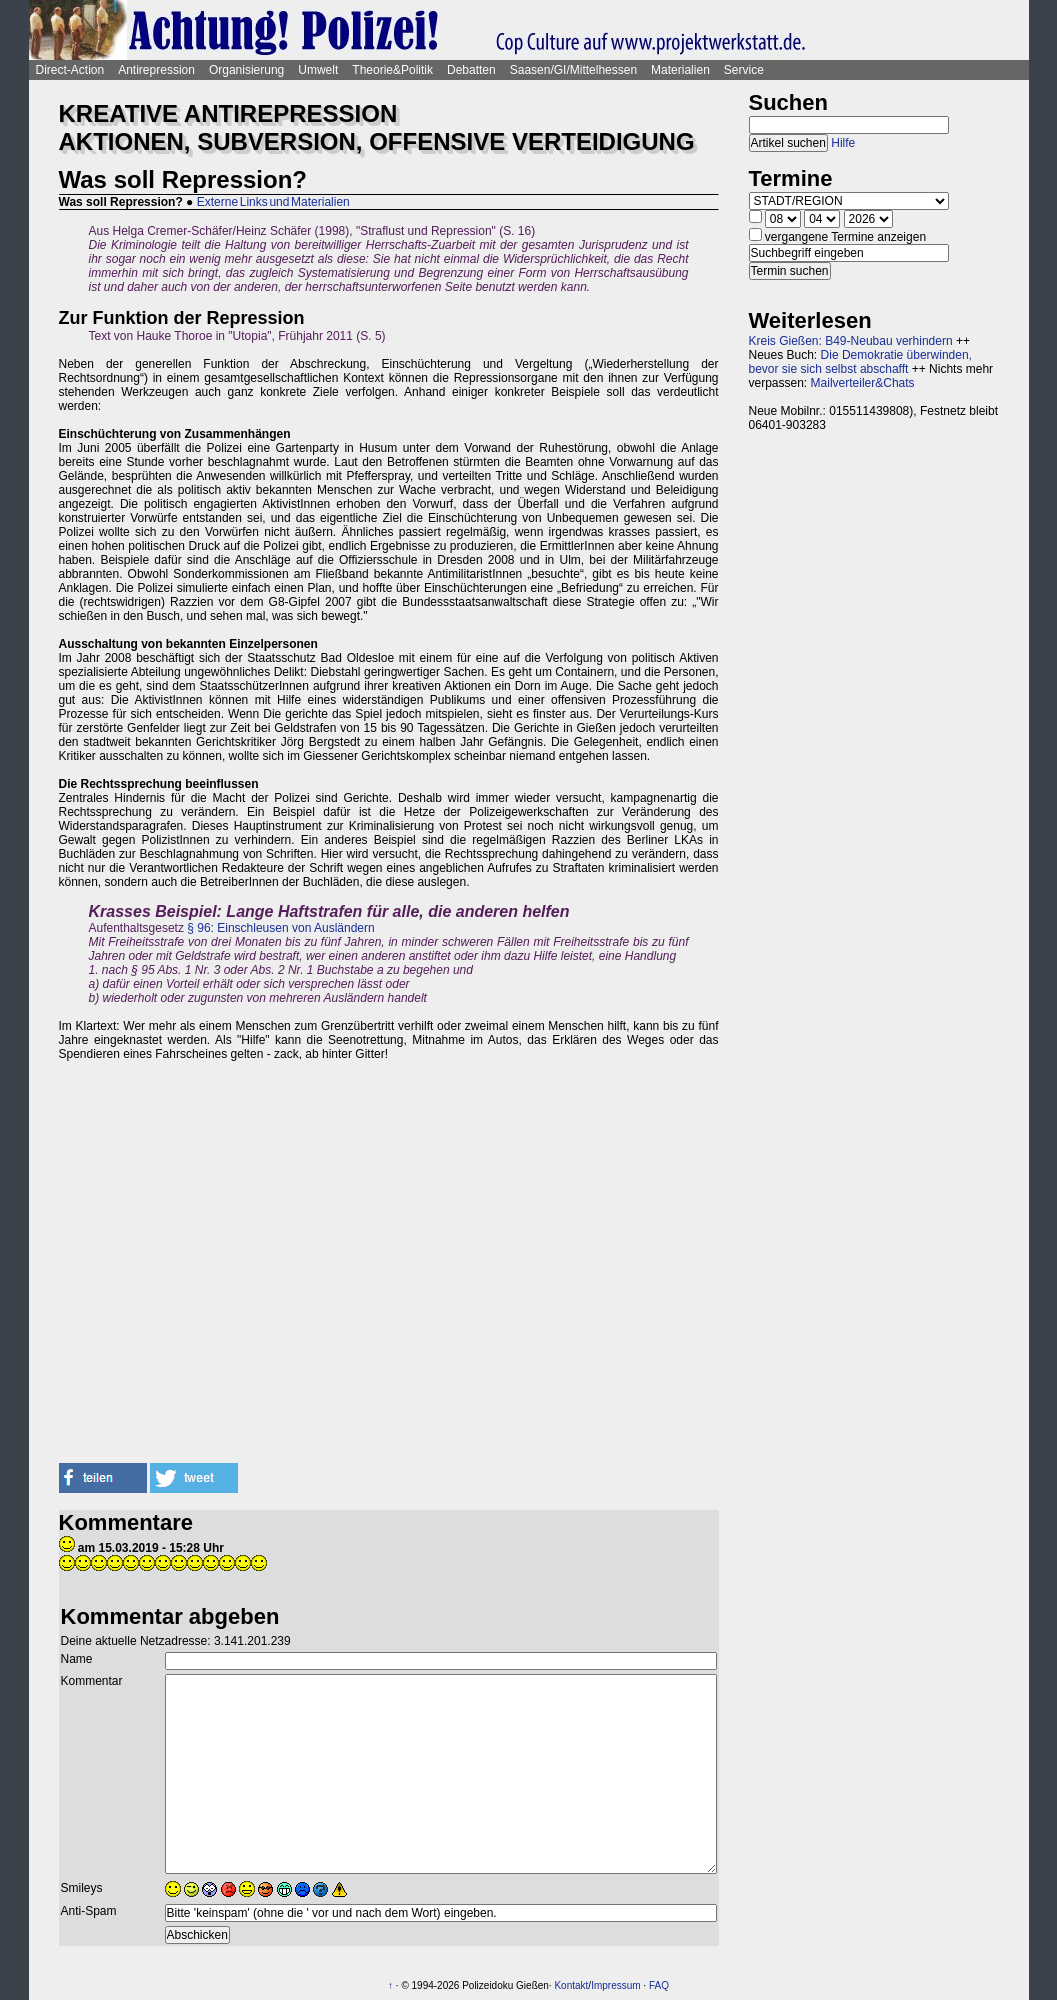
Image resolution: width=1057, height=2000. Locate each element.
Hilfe (843, 143)
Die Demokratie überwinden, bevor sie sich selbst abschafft (860, 362)
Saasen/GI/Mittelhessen (573, 70)
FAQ (659, 1985)
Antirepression (156, 70)
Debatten (471, 70)
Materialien (680, 70)
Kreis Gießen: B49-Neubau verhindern (851, 341)
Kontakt (571, 1985)
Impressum (615, 1985)
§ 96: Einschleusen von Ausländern (280, 928)
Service (744, 70)
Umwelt (318, 70)
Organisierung (246, 70)
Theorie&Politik (392, 70)
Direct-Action (70, 70)
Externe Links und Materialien (273, 202)
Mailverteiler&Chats (863, 383)
